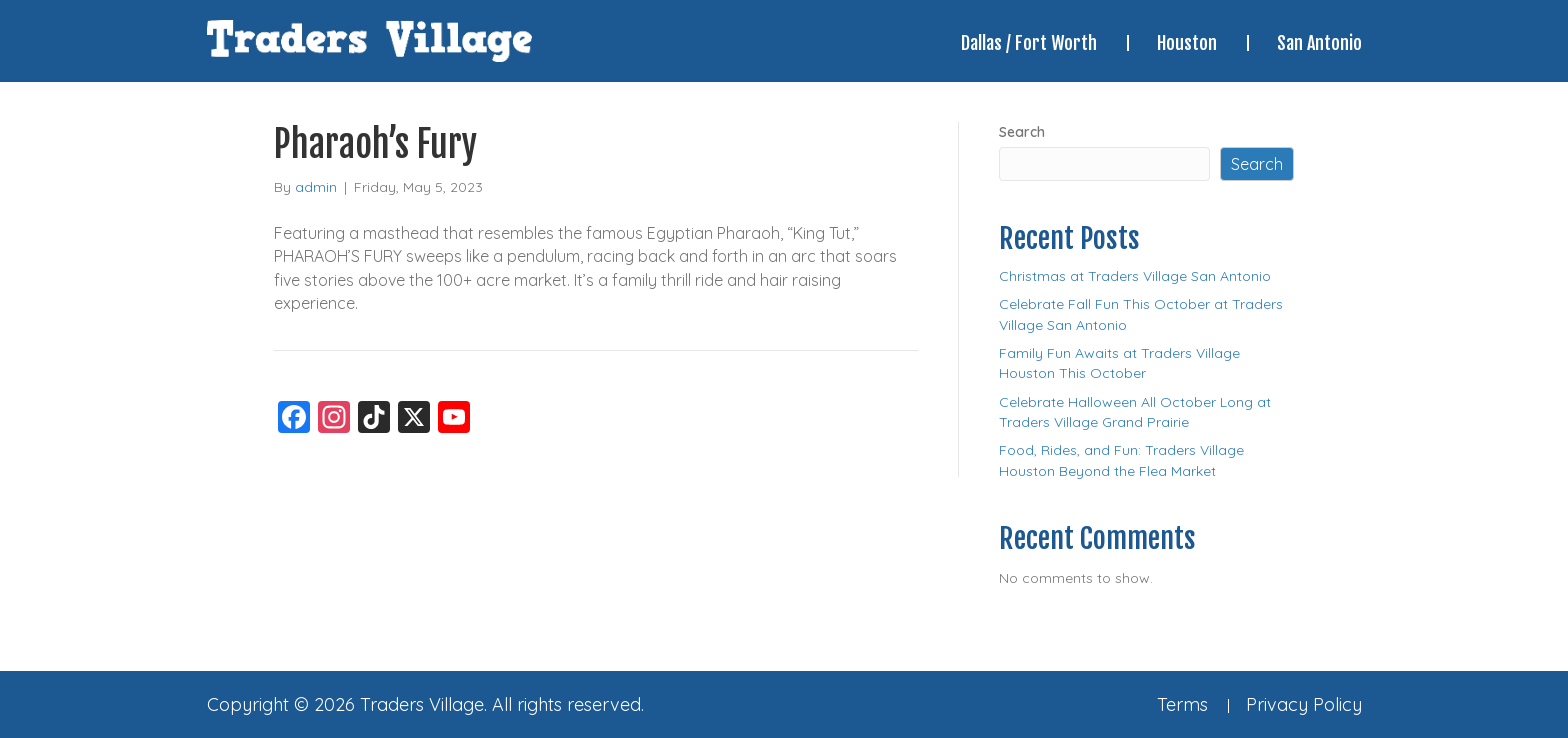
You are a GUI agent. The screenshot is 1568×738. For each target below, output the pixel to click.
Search (1022, 132)
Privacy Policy (1304, 704)
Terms (1182, 704)
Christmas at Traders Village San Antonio (1135, 276)
